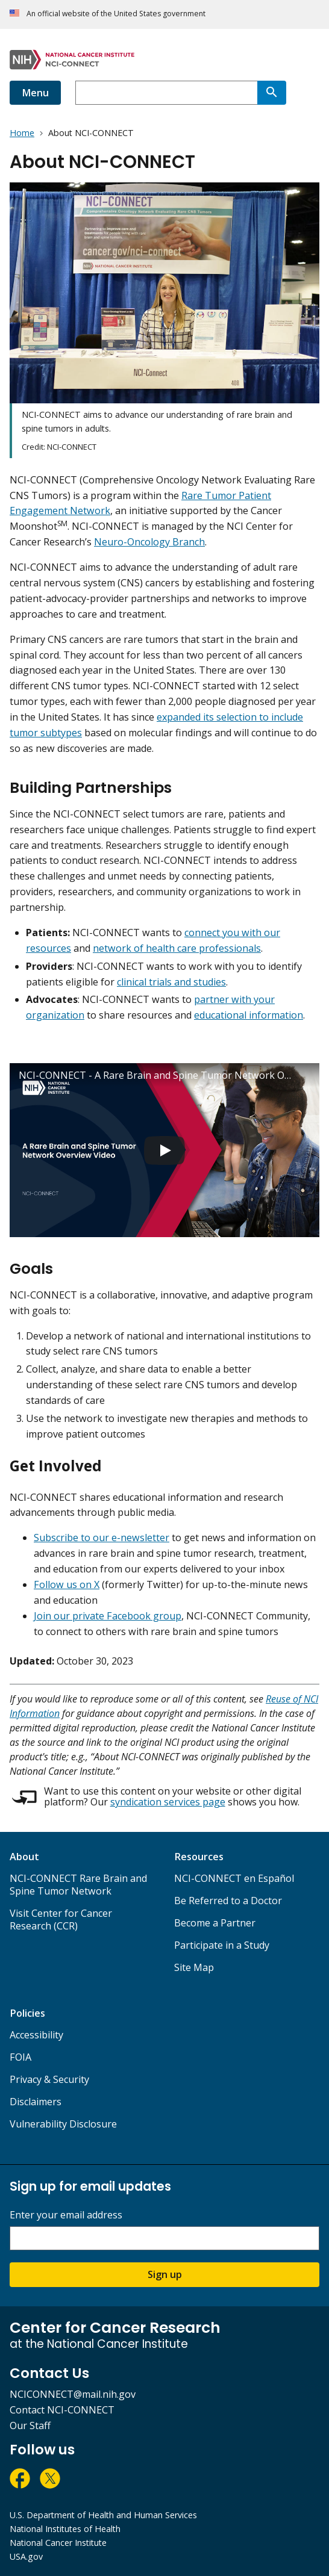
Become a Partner (214, 1922)
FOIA (20, 2057)
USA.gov (26, 2556)
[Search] (271, 93)
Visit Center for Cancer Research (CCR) (61, 1919)
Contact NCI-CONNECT (62, 2409)
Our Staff (30, 2425)
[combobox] (166, 93)
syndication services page (167, 1801)
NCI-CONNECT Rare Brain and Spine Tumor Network (78, 1885)
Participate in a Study (221, 1945)
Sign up (165, 2274)
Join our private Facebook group (107, 1615)
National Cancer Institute (58, 2542)
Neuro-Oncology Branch (149, 541)
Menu (35, 92)
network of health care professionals (177, 948)
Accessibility (36, 2034)
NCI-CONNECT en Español (234, 1878)
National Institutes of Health (65, 2528)
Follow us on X (66, 1584)
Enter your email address (66, 2215)
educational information (248, 1015)
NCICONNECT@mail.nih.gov (73, 2394)
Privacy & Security (49, 2079)
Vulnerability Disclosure (63, 2124)
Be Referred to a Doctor (228, 1900)
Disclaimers (35, 2101)
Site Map (194, 1967)
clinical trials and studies (171, 982)
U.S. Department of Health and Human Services (103, 2515)
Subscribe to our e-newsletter (101, 1537)
